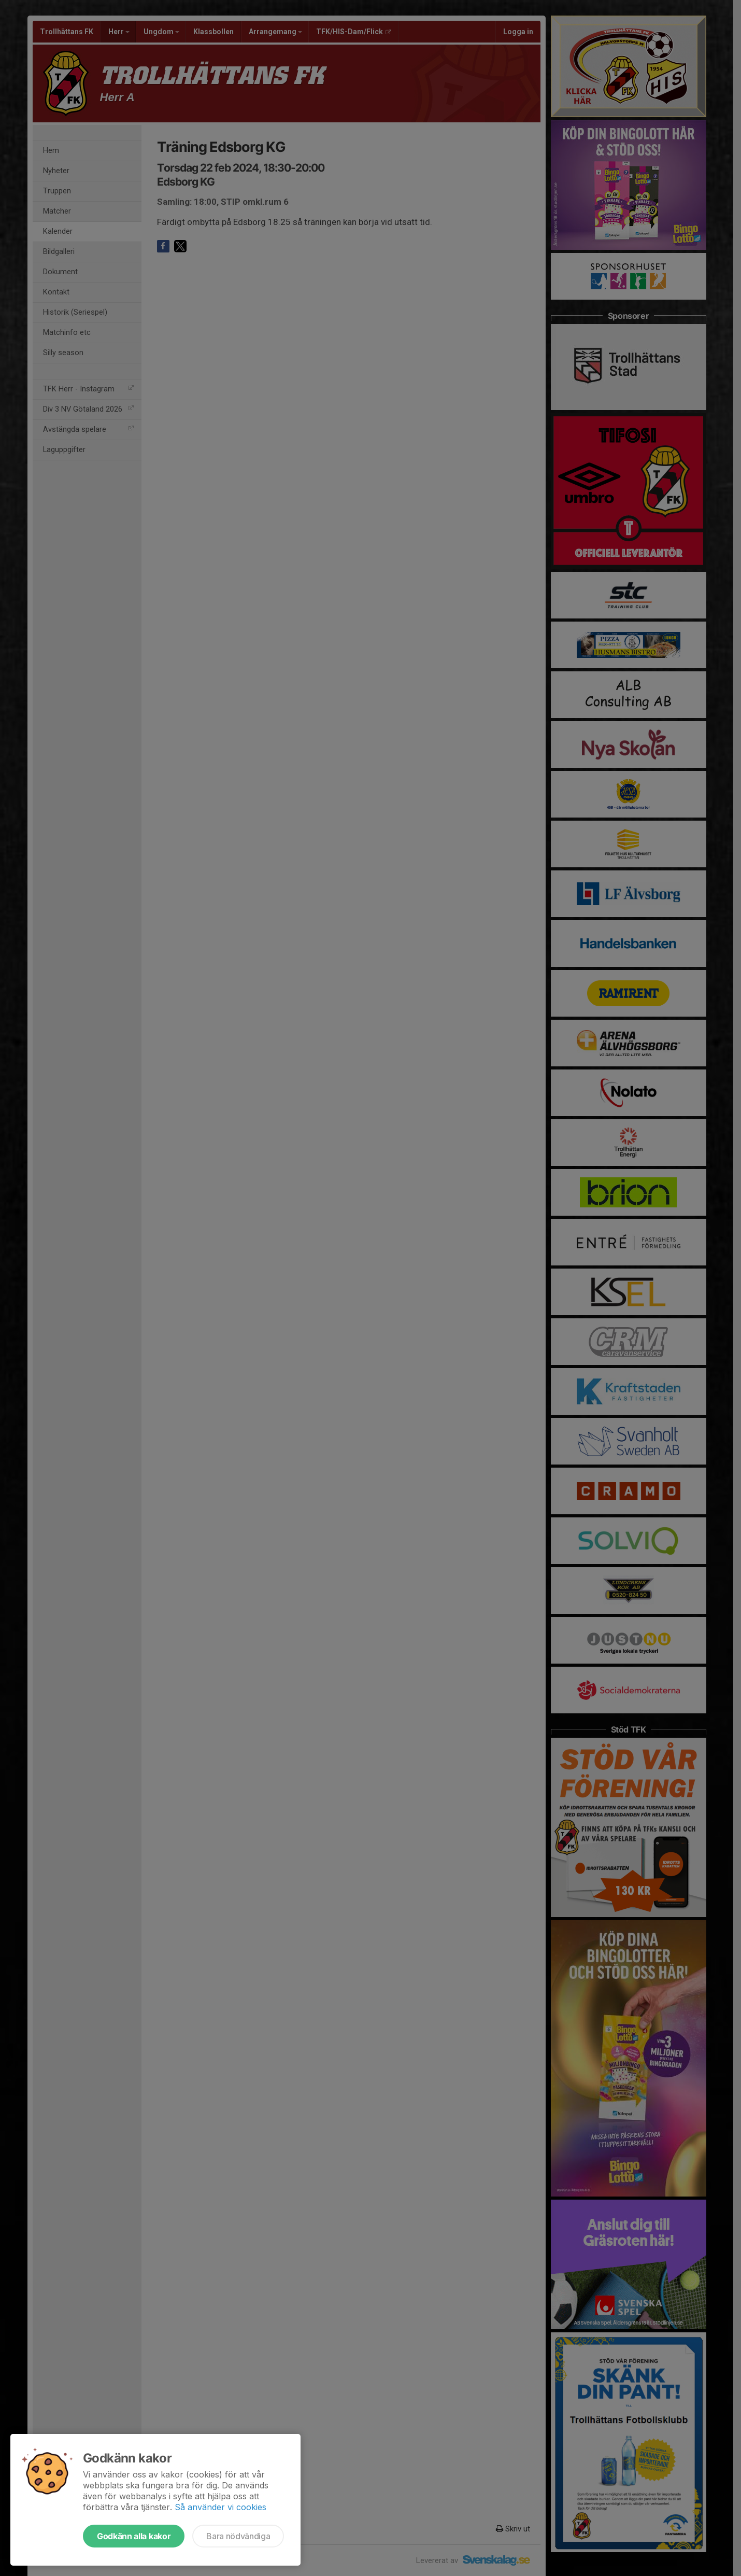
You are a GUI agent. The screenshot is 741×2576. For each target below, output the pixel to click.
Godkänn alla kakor (133, 2536)
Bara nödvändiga (238, 2536)
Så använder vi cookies (220, 2507)
